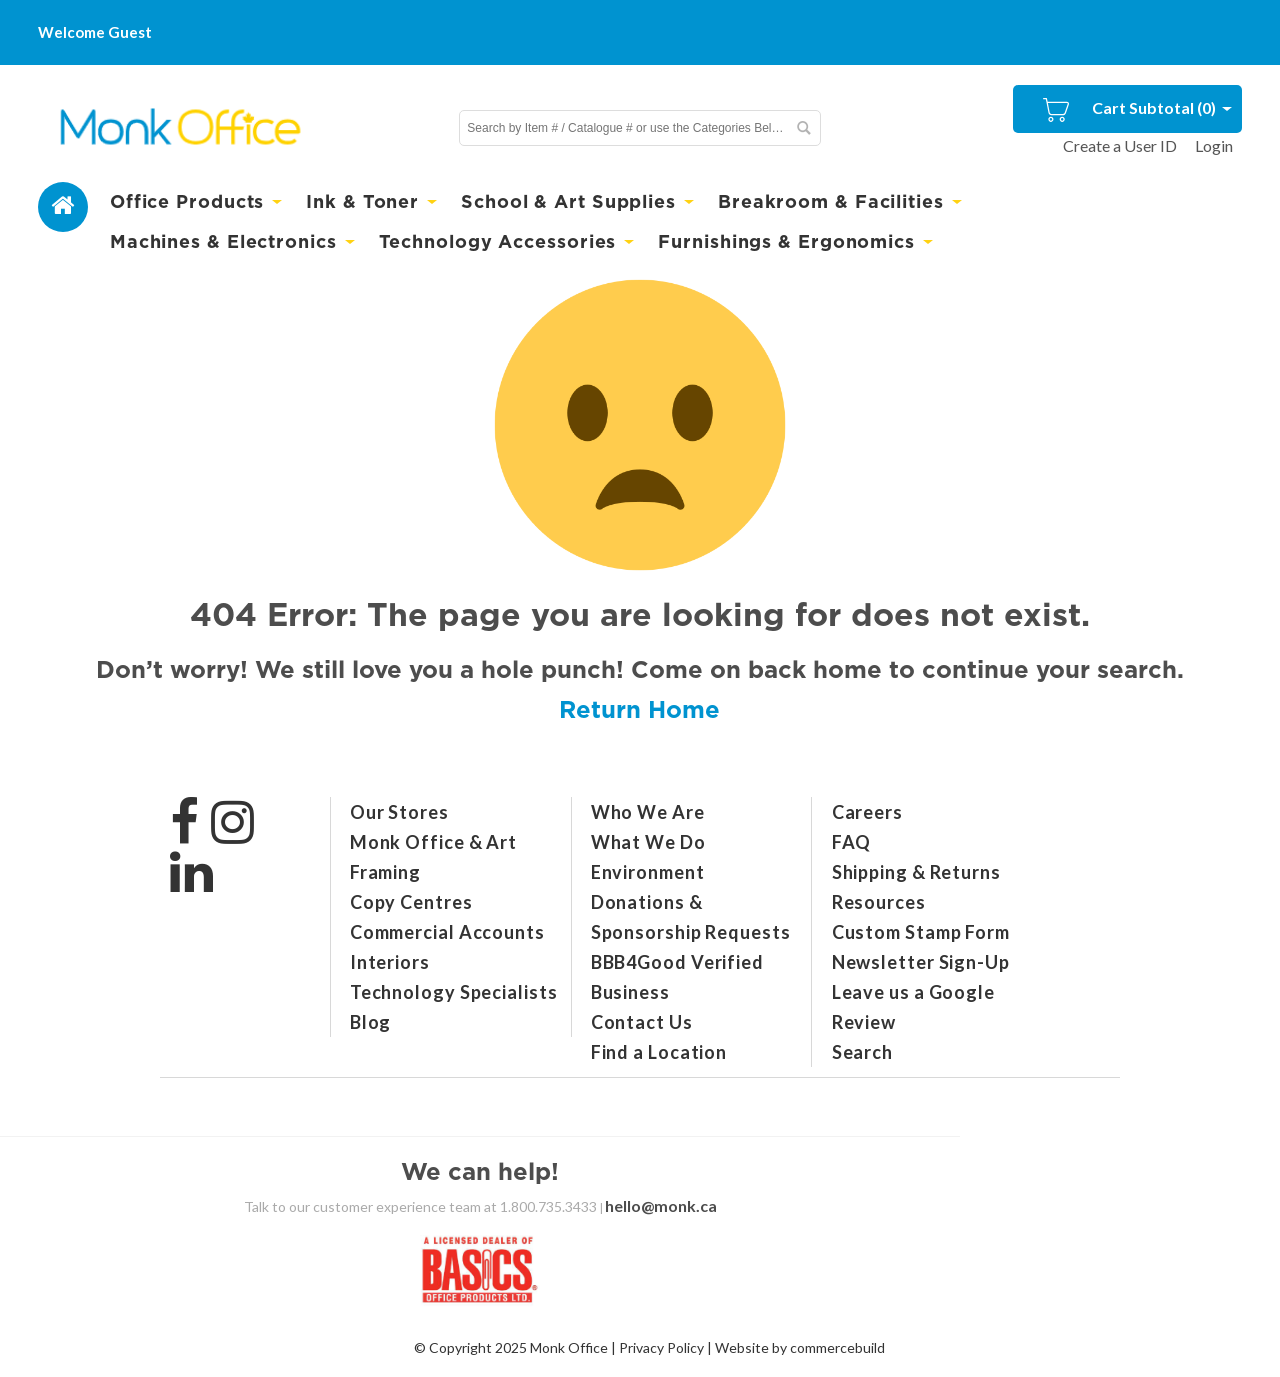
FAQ (852, 842)
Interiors (390, 962)
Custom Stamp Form (921, 932)
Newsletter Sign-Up (921, 962)
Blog (371, 1022)
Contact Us (642, 1022)
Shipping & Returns (916, 872)
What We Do (648, 842)
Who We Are (648, 812)
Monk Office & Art (433, 842)
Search (862, 1052)
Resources (879, 902)
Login (1214, 145)
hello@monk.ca (661, 1205)
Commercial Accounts (447, 932)
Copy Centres (411, 902)
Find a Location (659, 1052)
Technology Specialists (454, 992)
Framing (385, 872)
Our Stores (399, 812)
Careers (867, 812)
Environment (648, 872)
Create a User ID (1120, 145)
